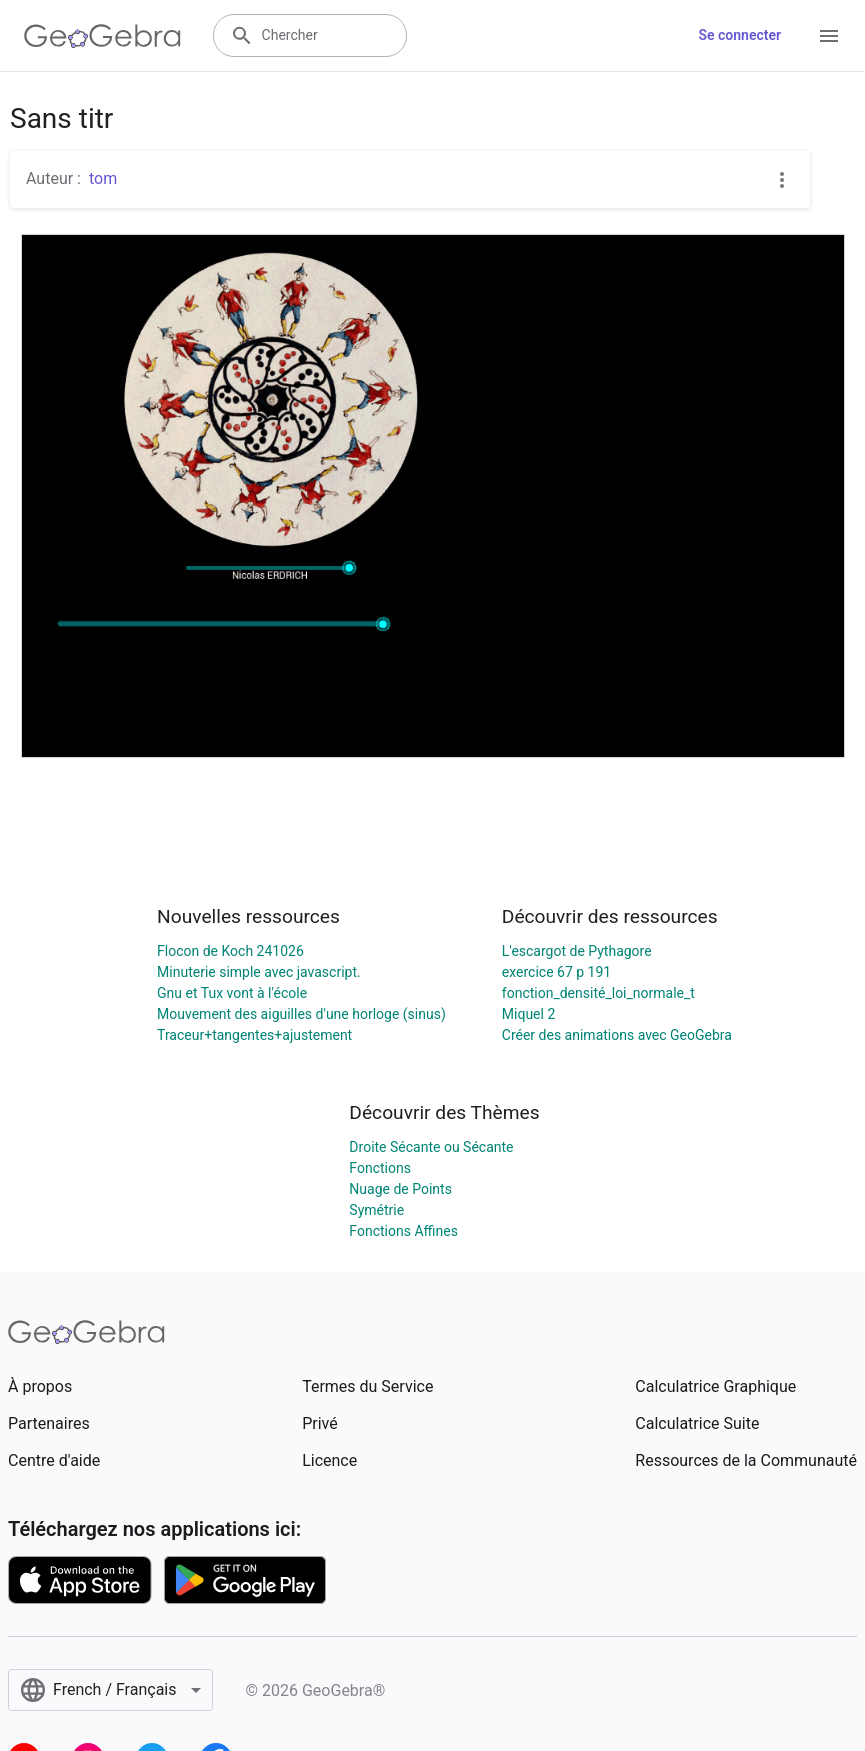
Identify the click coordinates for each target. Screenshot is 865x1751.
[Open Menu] (829, 36)
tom (103, 178)
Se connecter (739, 35)
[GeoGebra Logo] (102, 36)
